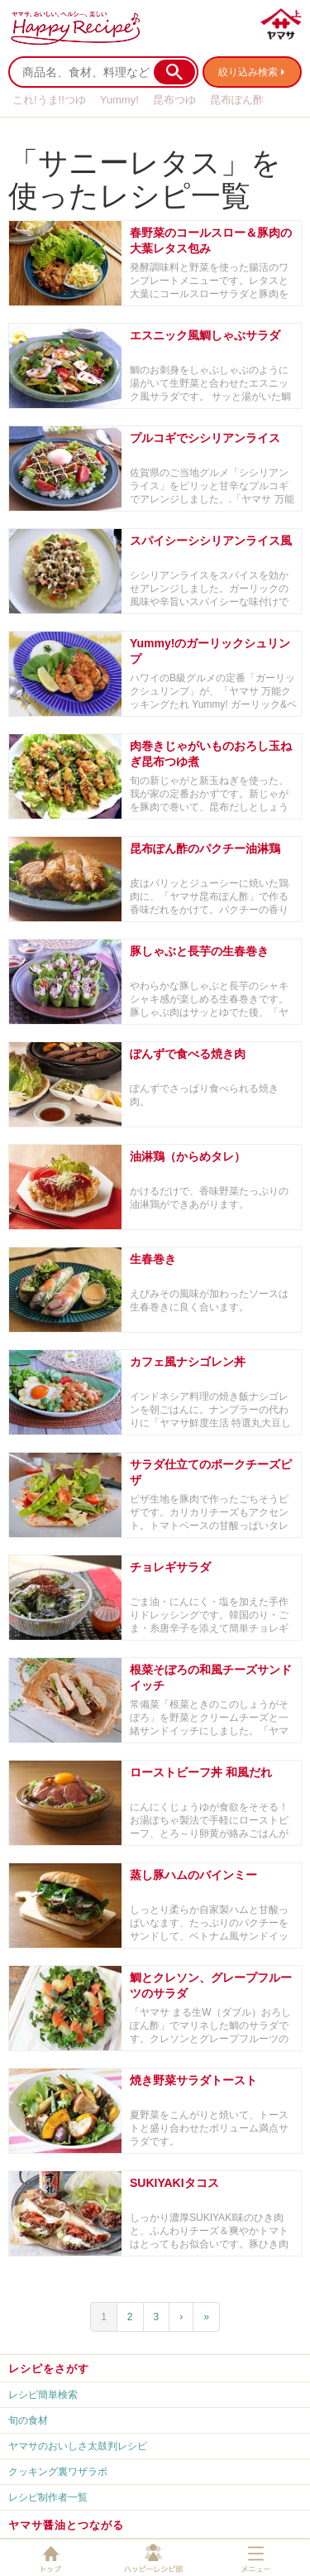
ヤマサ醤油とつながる (66, 2525)
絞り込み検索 (248, 72)
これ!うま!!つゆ (49, 100)
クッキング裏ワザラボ (57, 2471)
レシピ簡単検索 (43, 2395)
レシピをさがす (48, 2368)
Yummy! (119, 100)
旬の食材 (28, 2420)
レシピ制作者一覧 (48, 2497)
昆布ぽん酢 (237, 100)
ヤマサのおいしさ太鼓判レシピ (77, 2446)
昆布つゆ (174, 100)
